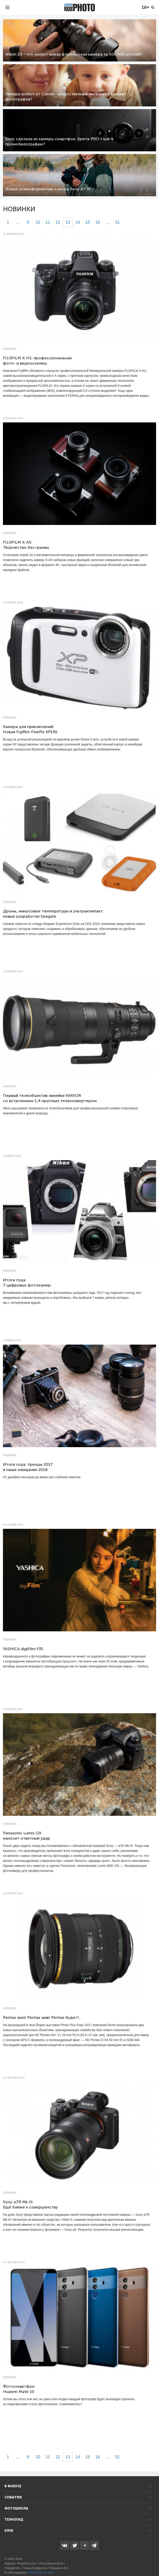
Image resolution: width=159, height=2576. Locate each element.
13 (67, 222)
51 (117, 222)
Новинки (9, 348)
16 (97, 222)
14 (77, 222)
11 (48, 222)
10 (38, 222)
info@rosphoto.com (41, 2572)
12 (57, 222)
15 (87, 222)
